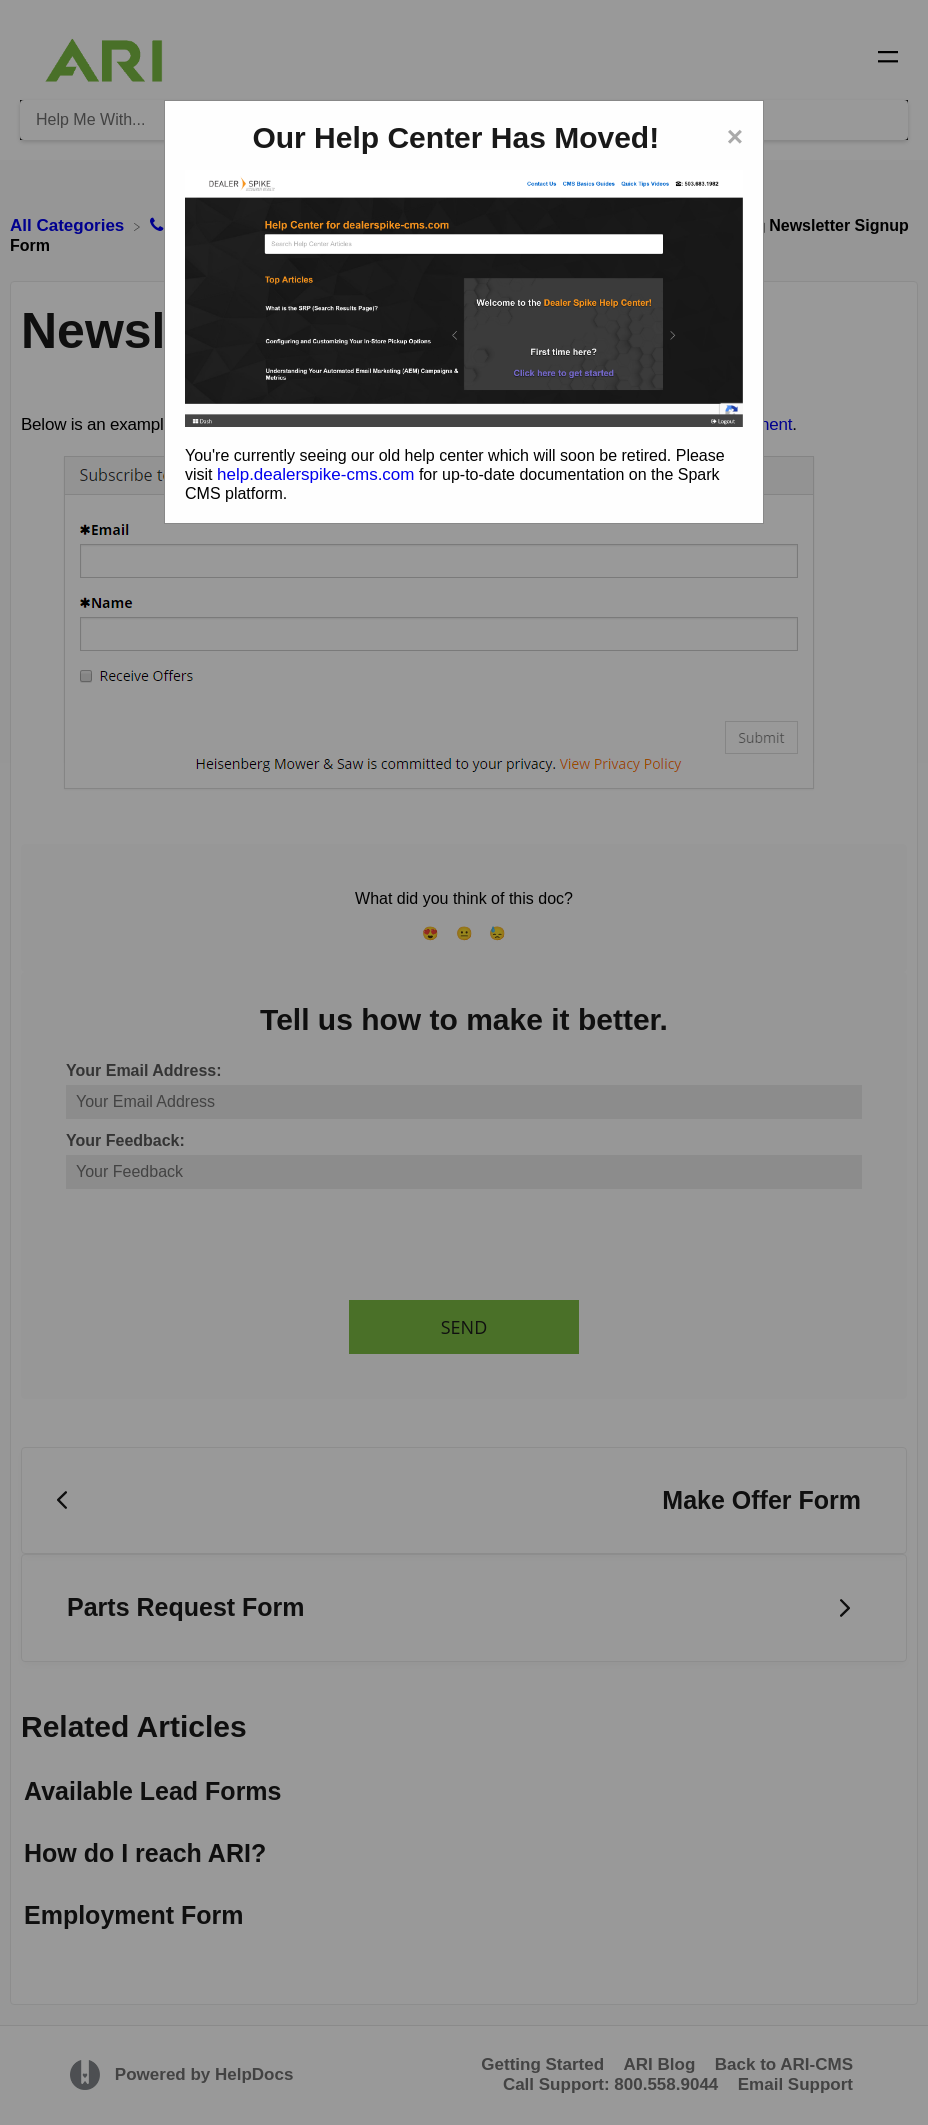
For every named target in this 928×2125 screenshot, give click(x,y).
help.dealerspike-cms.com (315, 474)
